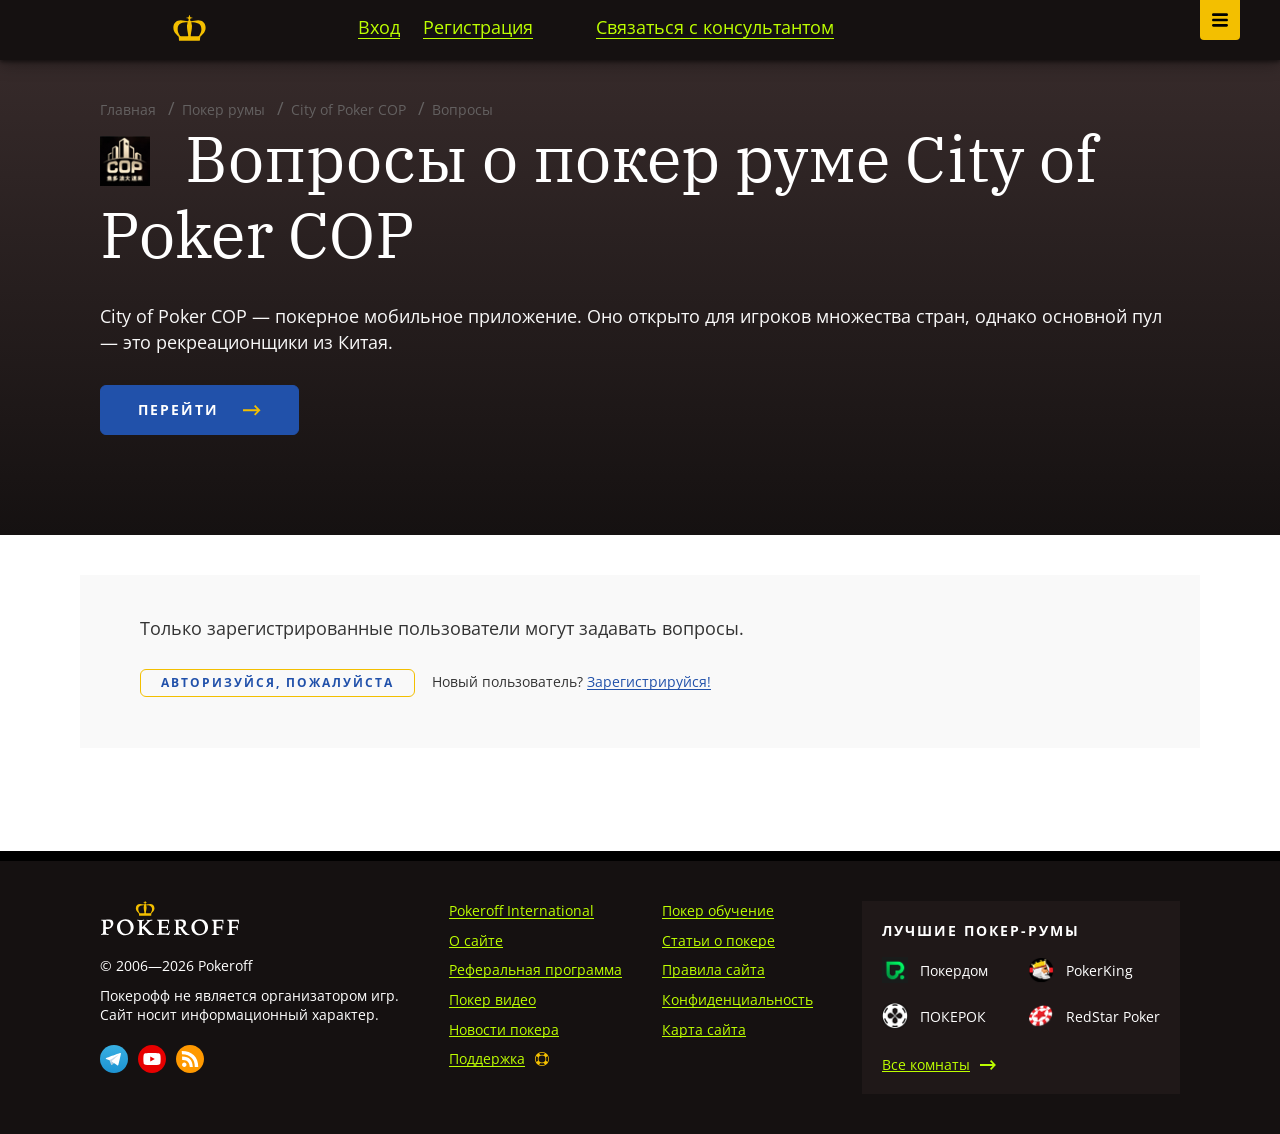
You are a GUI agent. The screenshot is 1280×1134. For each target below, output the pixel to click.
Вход (379, 27)
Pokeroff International (521, 910)
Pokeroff (189, 28)
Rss (190, 1059)
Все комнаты (926, 1064)
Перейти (199, 409)
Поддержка (487, 1058)
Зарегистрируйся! (649, 681)
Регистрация (478, 27)
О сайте (476, 940)
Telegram (114, 1059)
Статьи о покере (718, 940)
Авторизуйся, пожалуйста (277, 682)
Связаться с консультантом (715, 27)
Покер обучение (718, 910)
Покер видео (492, 999)
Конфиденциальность (737, 999)
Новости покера (504, 1029)
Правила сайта (713, 969)
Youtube (152, 1059)
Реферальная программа (535, 969)
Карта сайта (704, 1029)
